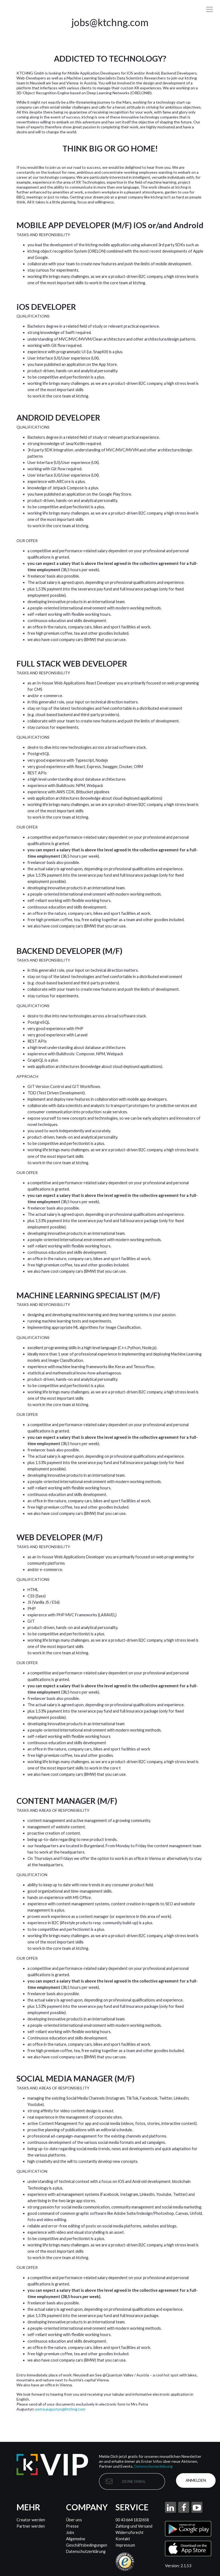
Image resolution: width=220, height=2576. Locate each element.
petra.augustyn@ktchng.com (60, 2409)
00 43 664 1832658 (132, 2519)
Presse (72, 2526)
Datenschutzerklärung (153, 2466)
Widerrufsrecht (130, 2532)
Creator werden (30, 2519)
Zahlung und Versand (134, 2526)
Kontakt (123, 2538)
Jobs (70, 2532)
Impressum (125, 2545)
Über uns (74, 2519)
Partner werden (30, 2526)
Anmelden (197, 2480)
